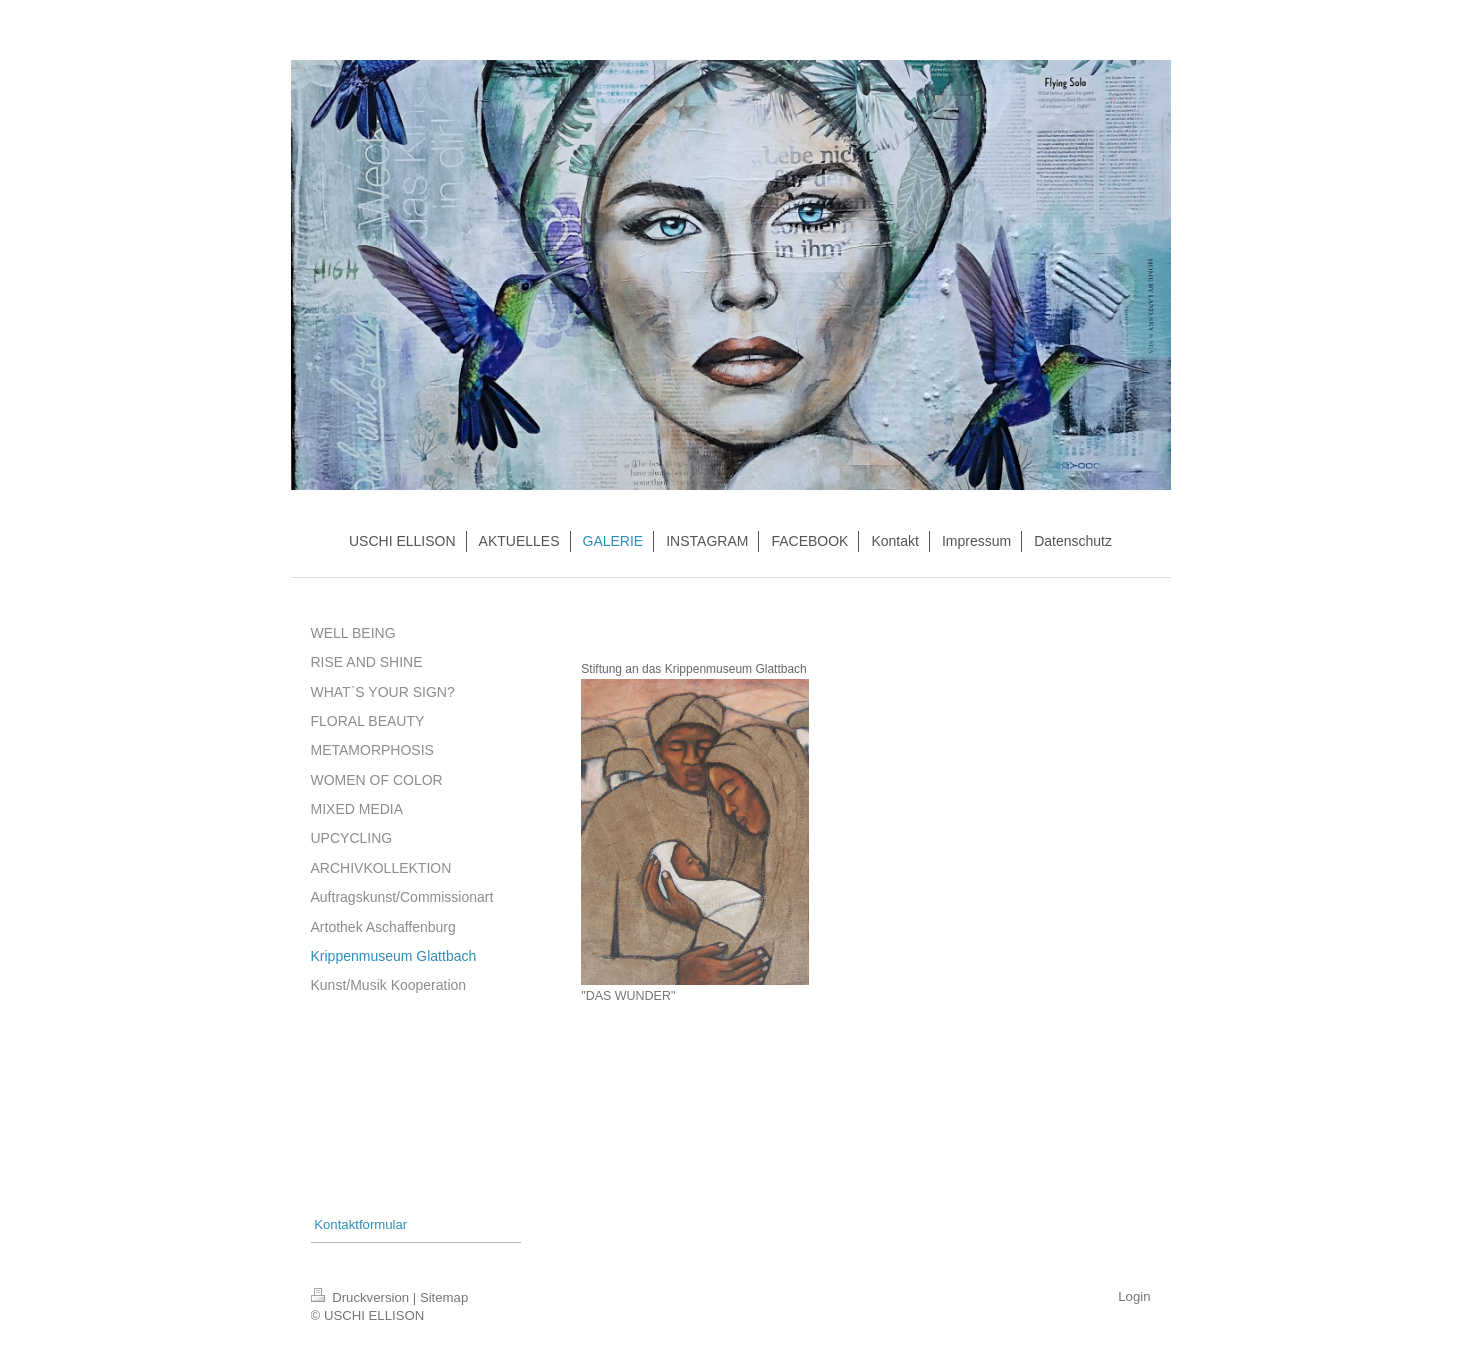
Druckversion (362, 1297)
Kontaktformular (360, 1224)
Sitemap (444, 1297)
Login (1134, 1296)
